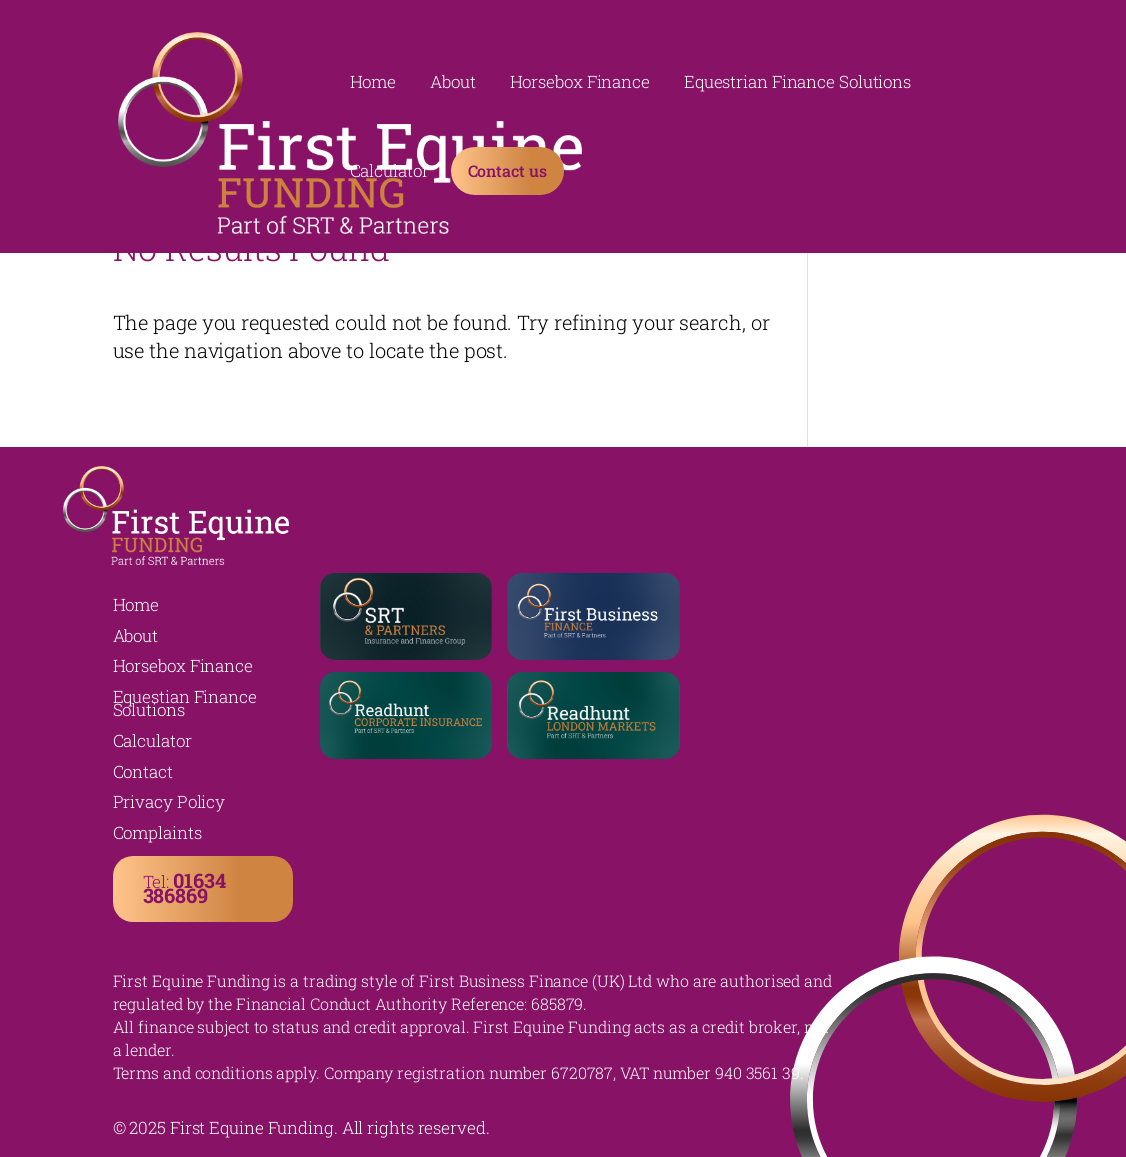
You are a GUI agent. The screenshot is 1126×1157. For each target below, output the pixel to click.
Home (373, 84)
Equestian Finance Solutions (185, 703)
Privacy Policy (169, 801)
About (453, 84)
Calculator (389, 173)
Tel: (184, 887)
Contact (143, 771)
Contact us (507, 170)
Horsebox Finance (580, 84)
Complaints (157, 832)
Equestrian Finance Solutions (797, 84)
